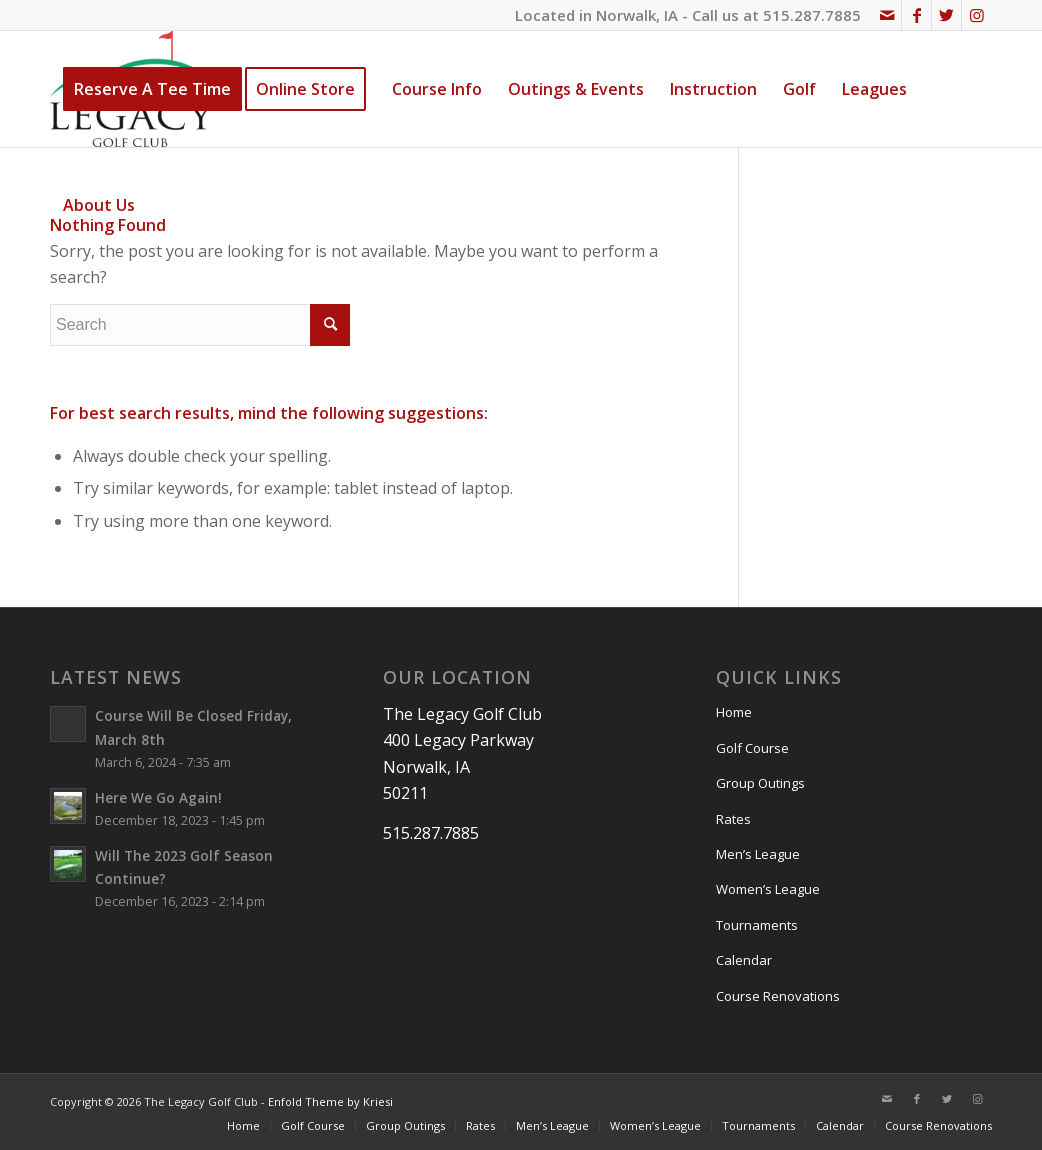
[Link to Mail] (886, 15)
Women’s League (768, 889)
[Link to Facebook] (916, 15)
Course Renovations (778, 996)
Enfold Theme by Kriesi (330, 1101)
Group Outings (760, 783)
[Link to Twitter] (946, 15)
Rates (733, 819)
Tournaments (757, 925)
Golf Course (752, 748)
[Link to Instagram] (977, 15)
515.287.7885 (812, 15)
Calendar (744, 960)
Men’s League (758, 854)
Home (734, 712)
